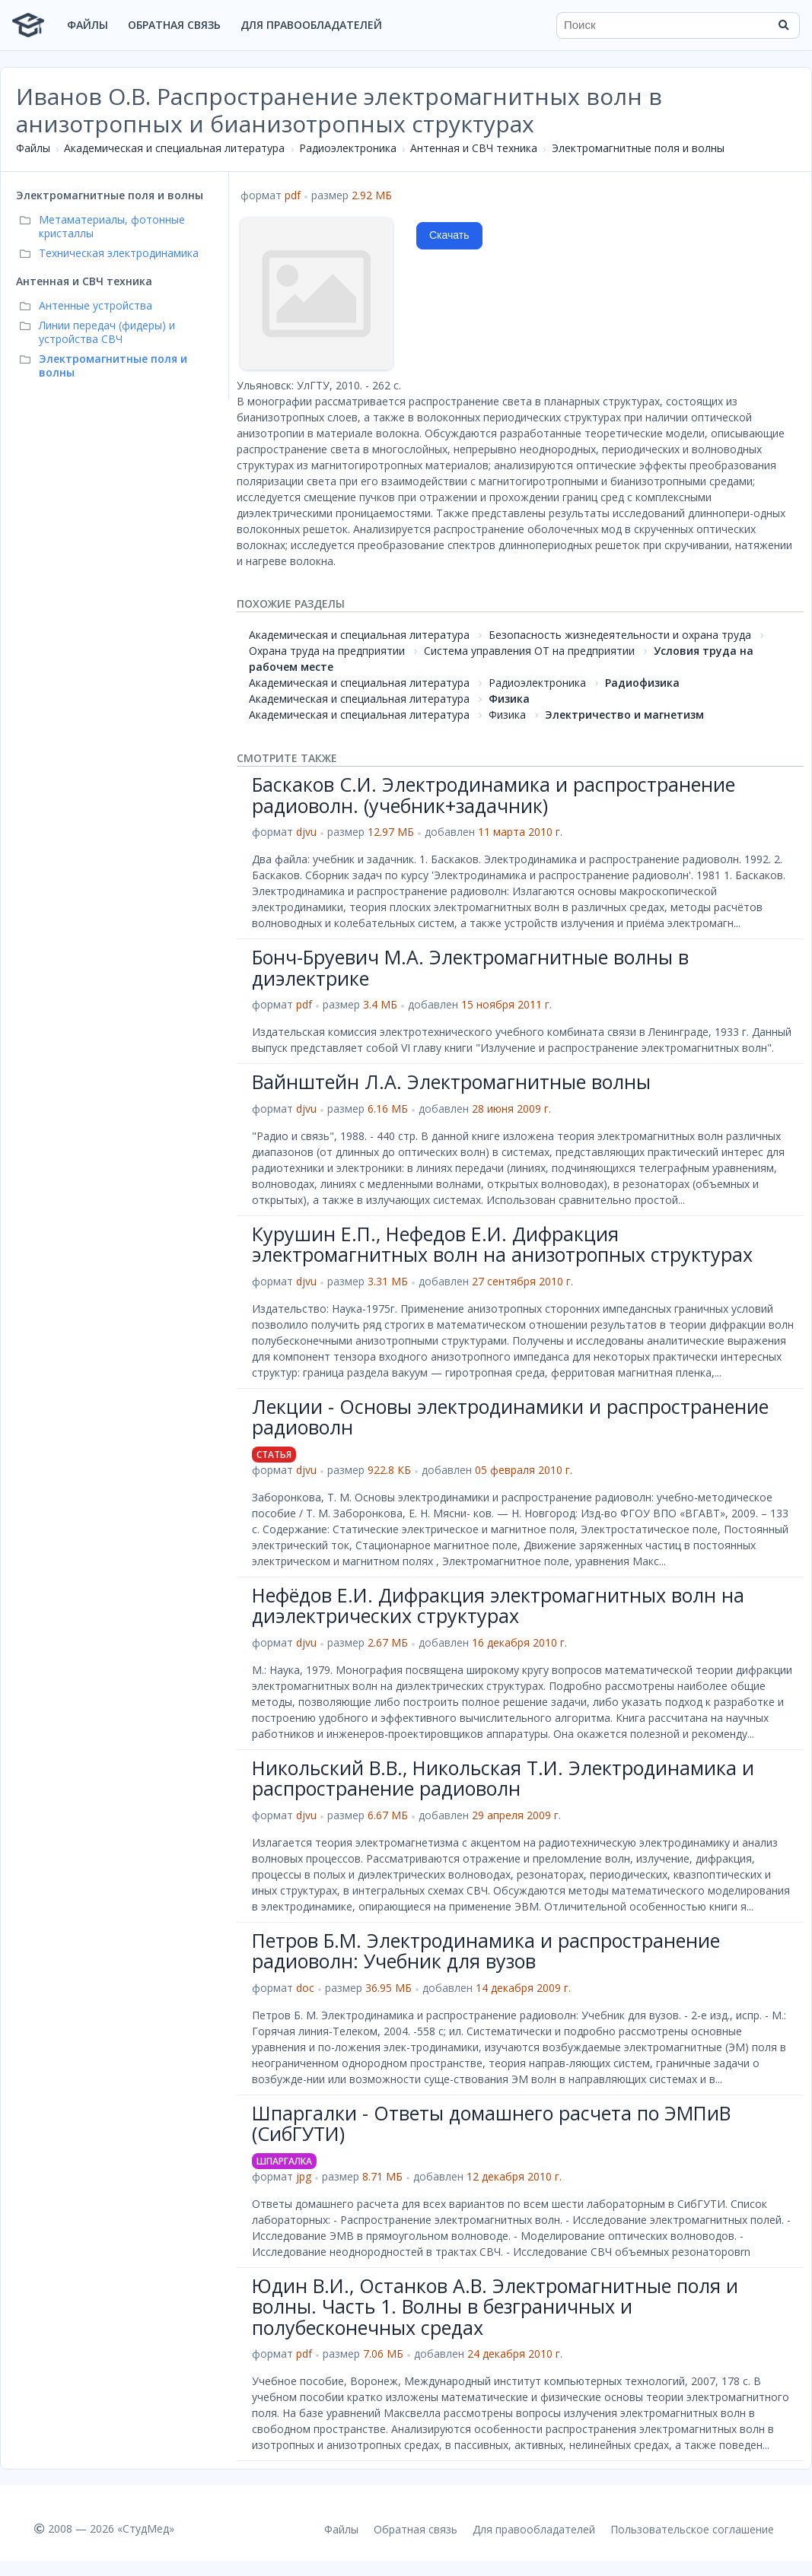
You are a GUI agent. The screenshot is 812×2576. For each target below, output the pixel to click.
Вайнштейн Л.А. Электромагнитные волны (451, 1081)
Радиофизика (642, 682)
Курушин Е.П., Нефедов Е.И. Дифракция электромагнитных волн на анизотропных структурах (502, 1244)
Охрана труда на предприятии (327, 650)
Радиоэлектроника (347, 148)
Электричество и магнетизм (624, 714)
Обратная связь (174, 24)
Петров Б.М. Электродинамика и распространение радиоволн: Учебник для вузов (486, 1950)
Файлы (87, 24)
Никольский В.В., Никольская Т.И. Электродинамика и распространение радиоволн (503, 1778)
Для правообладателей (311, 24)
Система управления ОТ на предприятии (529, 650)
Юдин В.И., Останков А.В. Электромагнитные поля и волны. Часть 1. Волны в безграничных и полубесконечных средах (495, 2306)
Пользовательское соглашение (692, 2529)
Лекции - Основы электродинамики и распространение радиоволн (510, 1416)
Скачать (449, 235)
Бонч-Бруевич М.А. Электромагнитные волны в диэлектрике (470, 967)
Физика (509, 698)
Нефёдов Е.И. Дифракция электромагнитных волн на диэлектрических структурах (498, 1605)
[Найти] (783, 25)
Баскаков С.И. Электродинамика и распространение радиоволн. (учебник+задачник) (493, 794)
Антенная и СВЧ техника (473, 148)
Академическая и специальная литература (174, 148)
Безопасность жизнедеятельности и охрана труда (620, 634)
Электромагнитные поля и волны (638, 148)
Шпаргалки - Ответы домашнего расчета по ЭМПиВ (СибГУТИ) (491, 2123)
